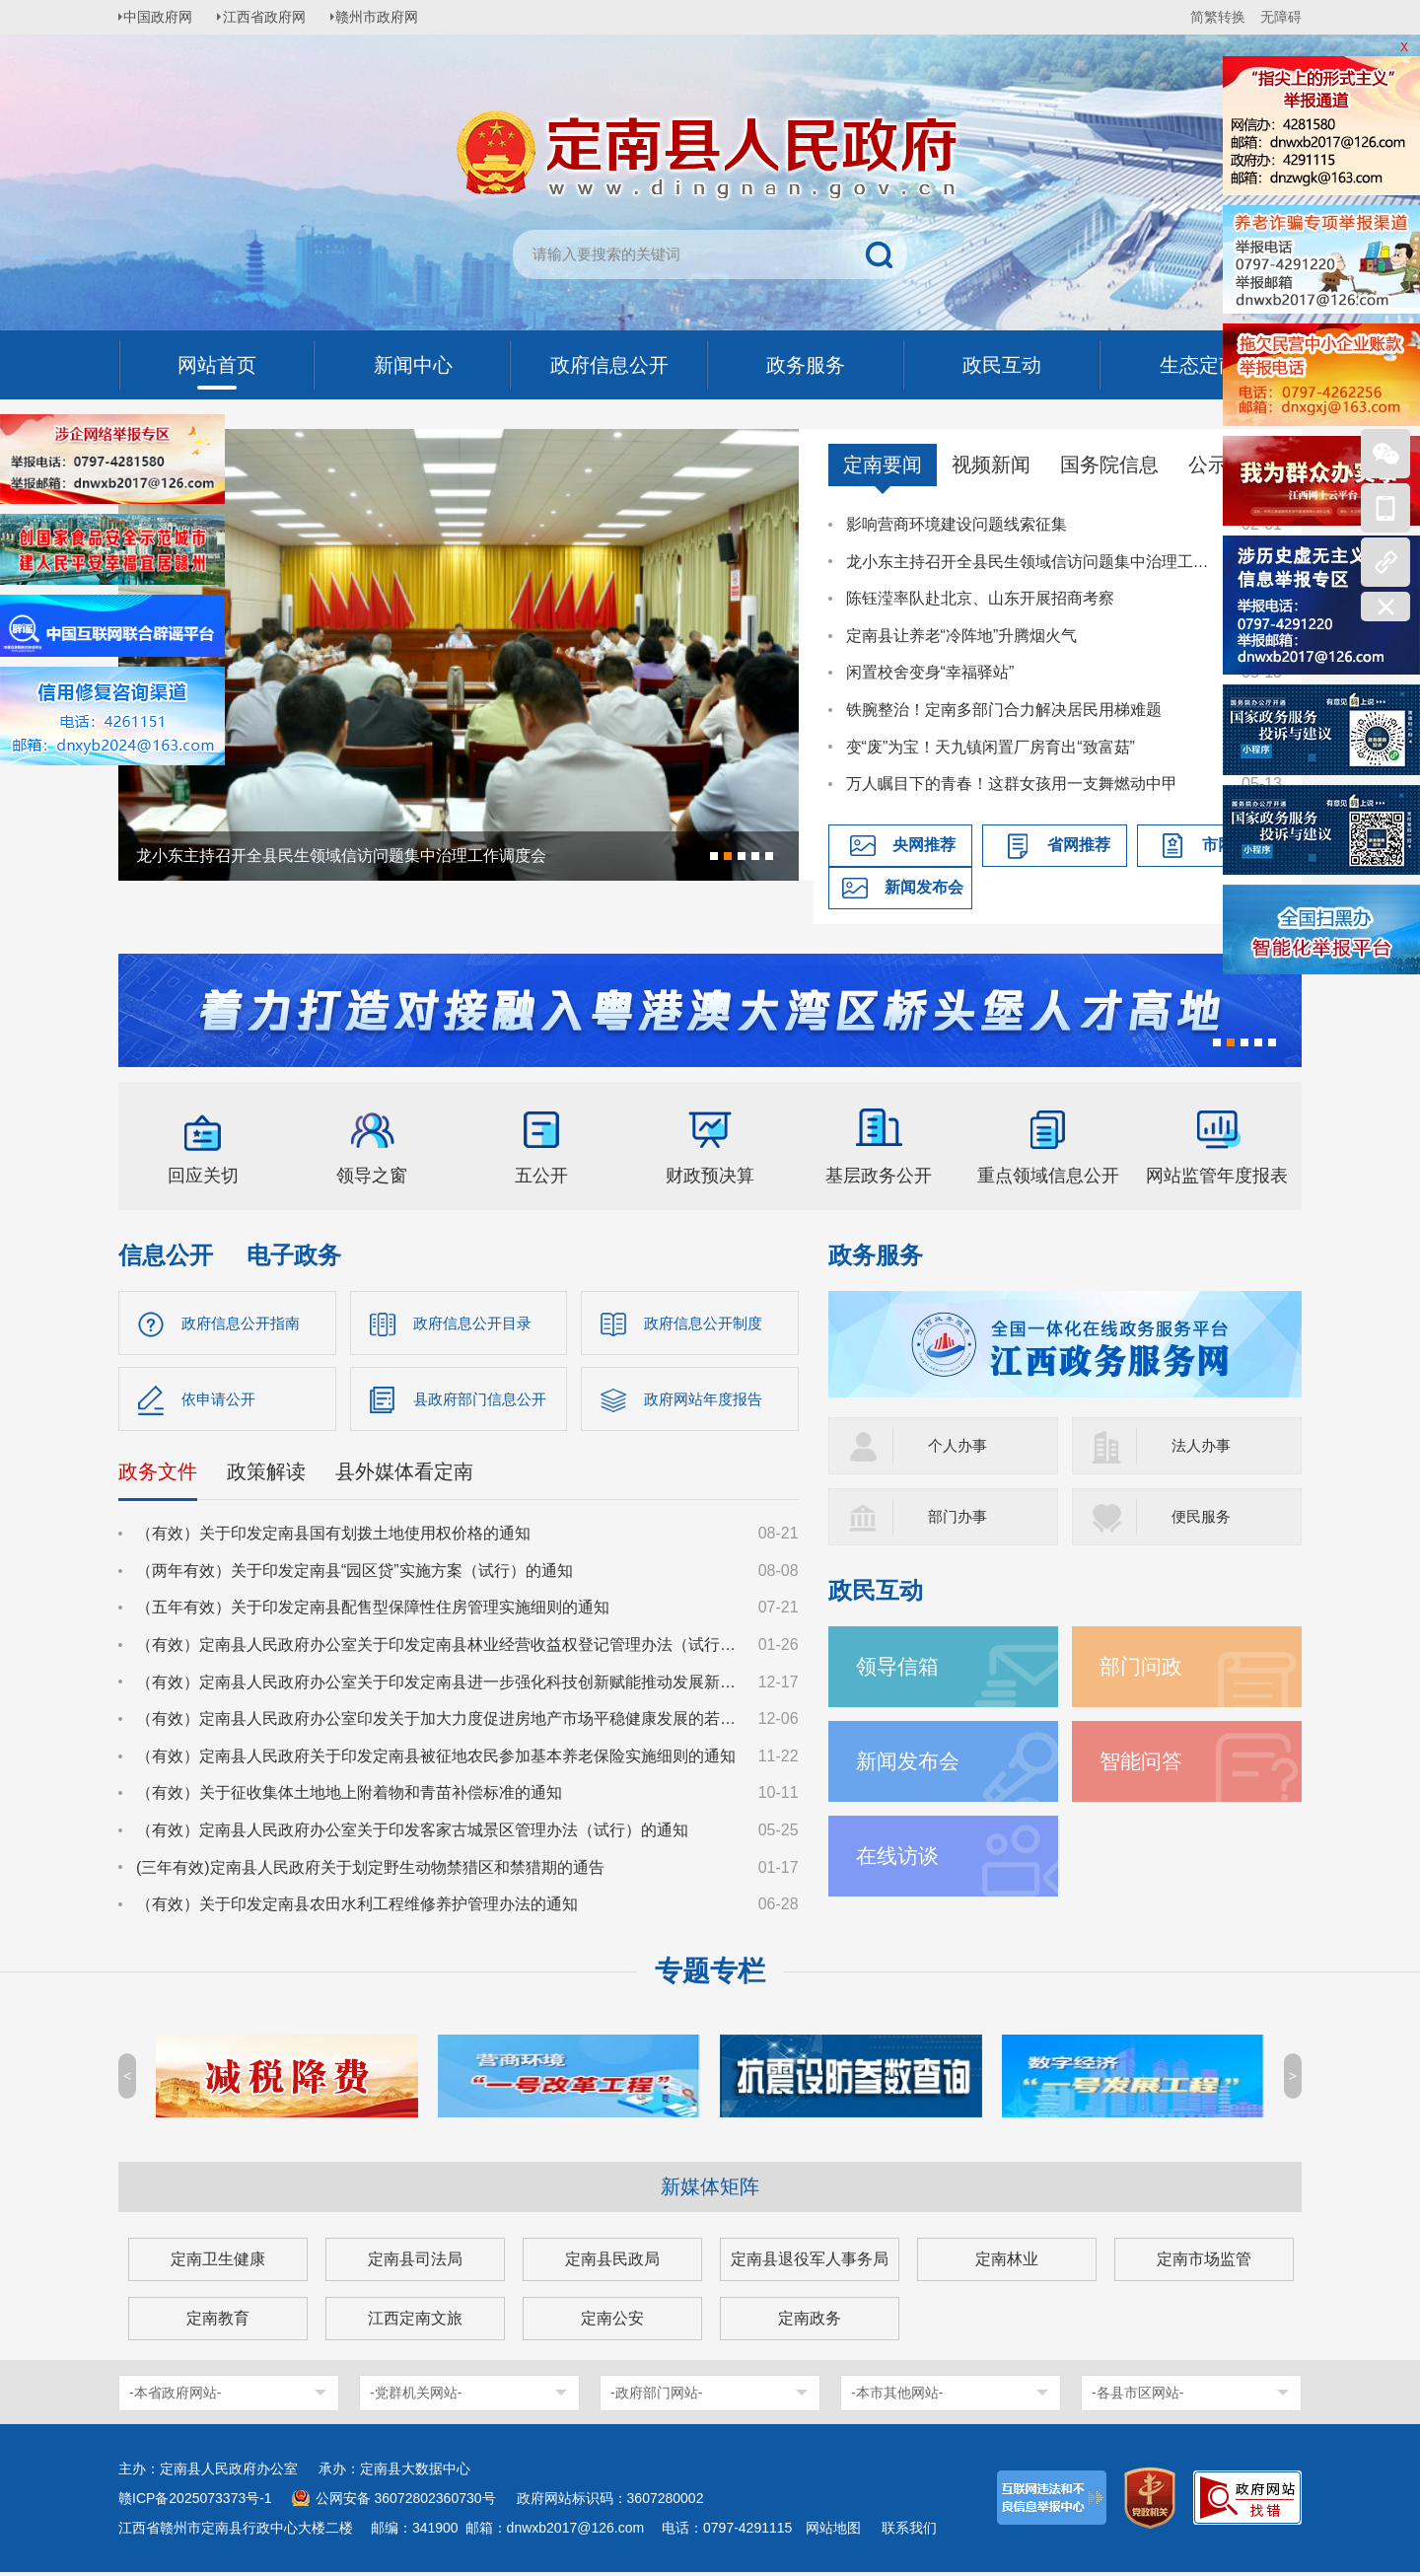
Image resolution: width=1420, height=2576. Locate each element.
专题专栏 (710, 1975)
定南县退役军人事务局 (809, 2262)
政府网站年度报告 (707, 1401)
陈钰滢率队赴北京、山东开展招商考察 (980, 598)
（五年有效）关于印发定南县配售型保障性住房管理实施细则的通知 (372, 1611)
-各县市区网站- (1137, 2396)
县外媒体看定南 (404, 1475)
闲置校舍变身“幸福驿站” (930, 672)
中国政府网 (162, 17)
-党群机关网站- (416, 2396)
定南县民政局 (612, 2262)
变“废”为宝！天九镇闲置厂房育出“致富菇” (990, 747)
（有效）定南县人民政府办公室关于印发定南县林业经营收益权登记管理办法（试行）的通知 (438, 1648)
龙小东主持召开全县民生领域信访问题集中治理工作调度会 (1034, 561)
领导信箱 (899, 1666)
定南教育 (217, 2322)
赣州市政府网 (390, 17)
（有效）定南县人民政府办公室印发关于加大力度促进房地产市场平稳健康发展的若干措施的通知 (438, 1722)
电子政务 (294, 1255)
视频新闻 (991, 464)
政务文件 (157, 1475)
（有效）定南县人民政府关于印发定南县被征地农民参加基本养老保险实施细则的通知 (436, 1760)
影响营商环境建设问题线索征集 (956, 524)
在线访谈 (899, 1855)
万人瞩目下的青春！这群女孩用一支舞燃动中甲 (1011, 783)
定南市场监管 (1204, 2262)
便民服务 (1203, 1516)
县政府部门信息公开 (484, 1401)
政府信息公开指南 (244, 1323)
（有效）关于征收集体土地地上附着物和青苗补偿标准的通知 (349, 1796)
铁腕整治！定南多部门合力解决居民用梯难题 (1004, 709)
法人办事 (1203, 1445)
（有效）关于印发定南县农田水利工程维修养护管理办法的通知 (357, 1907)
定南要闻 (882, 464)
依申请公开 (220, 1401)
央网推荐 (924, 844)
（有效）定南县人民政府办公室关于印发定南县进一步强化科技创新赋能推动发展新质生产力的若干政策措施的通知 (438, 1685)
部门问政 (1143, 1666)
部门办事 (959, 1516)
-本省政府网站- (175, 2396)
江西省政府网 (273, 17)
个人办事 (959, 1445)
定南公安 (612, 2322)
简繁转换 (1217, 17)
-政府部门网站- (656, 2396)
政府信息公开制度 (707, 1323)
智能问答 (1143, 1761)
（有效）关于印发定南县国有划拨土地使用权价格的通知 (333, 1537)
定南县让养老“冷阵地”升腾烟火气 (962, 635)
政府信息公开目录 (476, 1323)
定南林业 (1006, 2262)
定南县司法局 (415, 2262)
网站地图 (833, 2532)
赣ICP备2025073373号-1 (195, 2502)
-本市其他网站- (897, 2396)
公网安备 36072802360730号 (406, 2502)
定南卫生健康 (218, 2262)
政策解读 (266, 1475)
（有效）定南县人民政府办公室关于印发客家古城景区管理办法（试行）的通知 (412, 1833)
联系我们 (909, 2532)
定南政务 (809, 2322)
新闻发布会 (924, 887)
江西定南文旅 (415, 2322)
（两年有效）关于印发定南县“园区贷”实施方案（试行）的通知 (354, 1574)
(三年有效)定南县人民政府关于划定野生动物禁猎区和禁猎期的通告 (370, 1870)
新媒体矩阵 (710, 2190)
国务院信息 (1109, 464)
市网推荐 (1233, 844)
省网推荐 (1078, 844)
